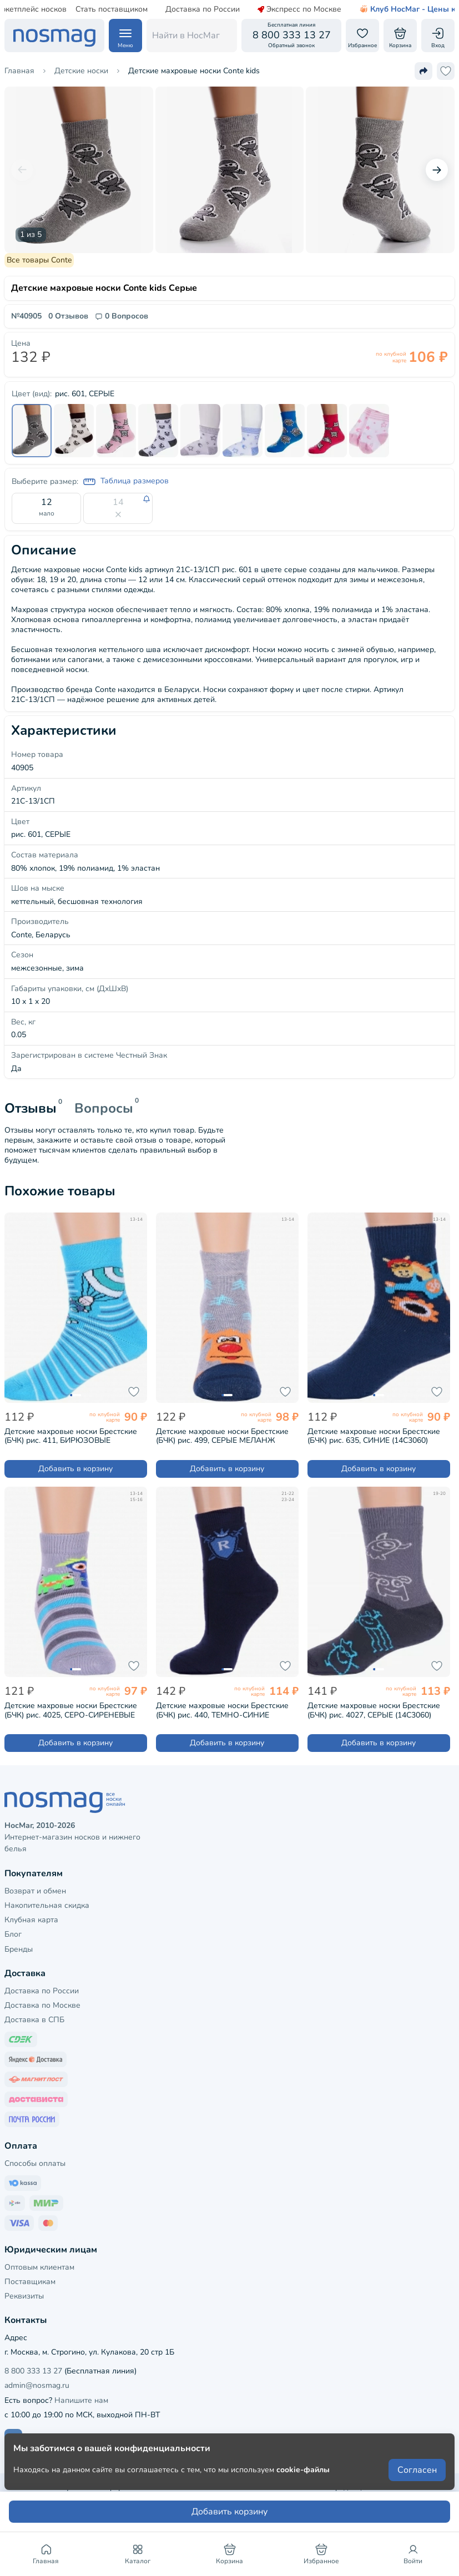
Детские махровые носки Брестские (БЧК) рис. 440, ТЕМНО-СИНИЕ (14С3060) (222, 1710)
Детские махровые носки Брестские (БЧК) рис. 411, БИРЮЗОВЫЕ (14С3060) (70, 1436)
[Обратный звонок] (291, 35)
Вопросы (103, 1108)
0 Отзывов (68, 316)
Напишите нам (81, 2400)
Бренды (18, 1949)
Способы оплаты (34, 2163)
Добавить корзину (229, 2512)
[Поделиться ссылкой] (423, 71)
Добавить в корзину (75, 1468)
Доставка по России (176, 9)
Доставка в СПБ (34, 2019)
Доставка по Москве (42, 2005)
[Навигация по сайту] (125, 35)
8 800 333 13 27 (33, 2371)
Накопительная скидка (46, 1905)
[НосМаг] (54, 35)
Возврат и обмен (35, 1891)
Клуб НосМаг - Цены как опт (392, 9)
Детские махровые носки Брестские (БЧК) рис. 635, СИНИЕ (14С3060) (373, 1436)
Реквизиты (24, 2296)
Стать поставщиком (85, 9)
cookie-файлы (303, 2469)
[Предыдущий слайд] (22, 170)
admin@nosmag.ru (36, 2385)
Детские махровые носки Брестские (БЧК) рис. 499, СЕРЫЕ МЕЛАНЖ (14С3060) (222, 1436)
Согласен (417, 2470)
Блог (13, 1934)
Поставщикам (30, 2281)
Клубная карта (31, 1920)
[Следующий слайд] (437, 170)
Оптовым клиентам (39, 2267)
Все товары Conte (39, 260)
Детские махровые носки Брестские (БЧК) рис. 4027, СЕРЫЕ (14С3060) (373, 1710)
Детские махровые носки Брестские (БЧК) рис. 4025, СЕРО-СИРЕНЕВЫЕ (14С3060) (70, 1710)
